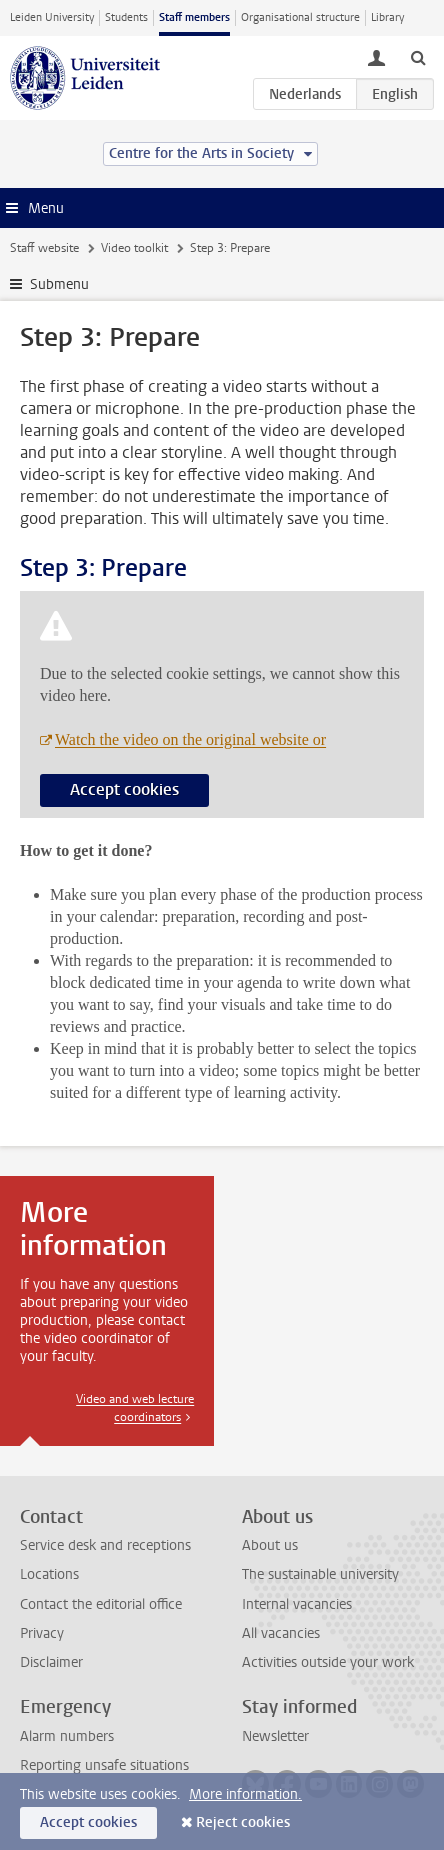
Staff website (44, 248)
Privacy (42, 1633)
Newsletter (275, 1736)
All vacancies (281, 1633)
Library (387, 17)
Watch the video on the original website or (190, 739)
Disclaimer (51, 1662)
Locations (49, 1574)
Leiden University (52, 17)
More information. (245, 1794)
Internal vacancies (297, 1604)
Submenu (59, 284)
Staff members (194, 17)
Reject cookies (243, 1822)
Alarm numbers (67, 1736)
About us (270, 1545)
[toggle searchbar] (418, 57)
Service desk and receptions (105, 1545)
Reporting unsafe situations (104, 1765)
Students (126, 17)
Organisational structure (300, 17)
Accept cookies (124, 789)
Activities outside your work (328, 1662)
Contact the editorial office (101, 1604)
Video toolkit (134, 248)
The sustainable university (320, 1574)
